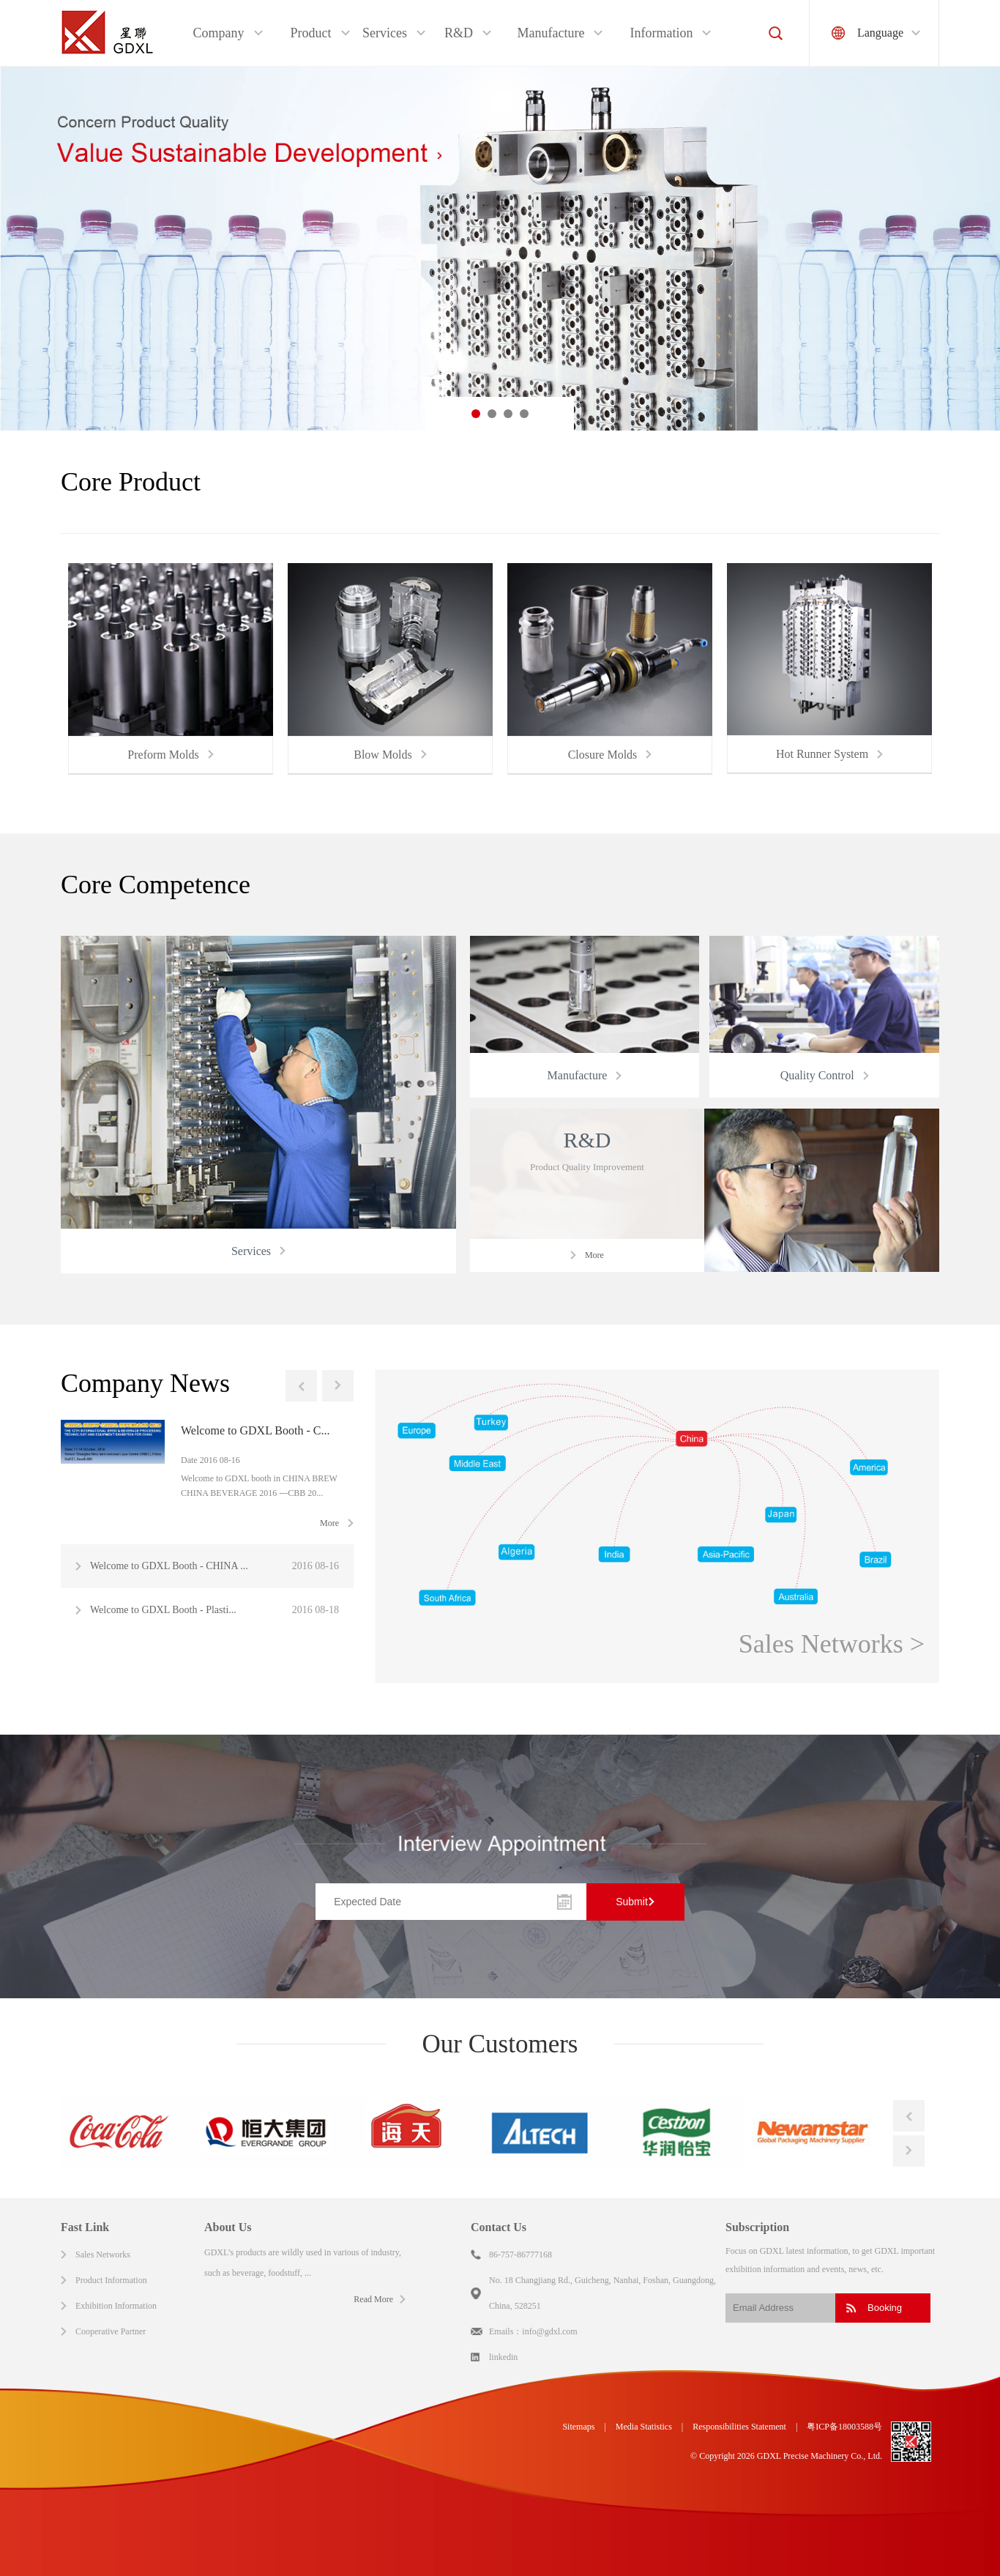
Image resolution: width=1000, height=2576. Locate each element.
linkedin (503, 2357)
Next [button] (338, 1385)
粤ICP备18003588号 (844, 2426)
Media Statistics (644, 2426)
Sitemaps (578, 2426)
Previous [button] (301, 1385)
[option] (500, 249)
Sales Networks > (832, 1644)
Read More (373, 2299)
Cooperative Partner (110, 2331)
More (329, 1523)
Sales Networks (102, 2254)
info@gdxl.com (549, 2331)
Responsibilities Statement (739, 2426)
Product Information (111, 2280)
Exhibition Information (116, 2306)
